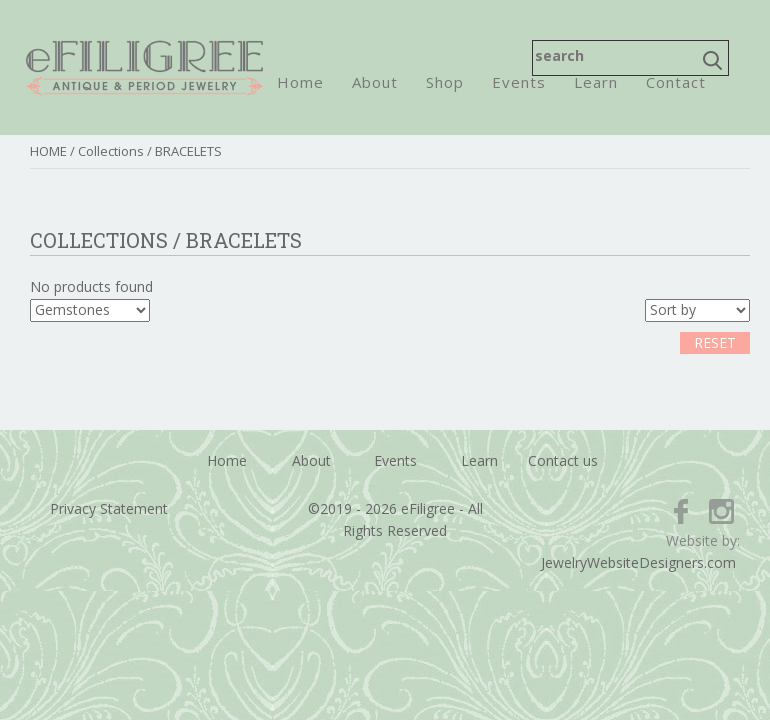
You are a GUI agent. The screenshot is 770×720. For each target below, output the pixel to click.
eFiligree (144, 67)
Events (519, 82)
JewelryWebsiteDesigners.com (638, 562)
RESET (715, 342)
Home (300, 82)
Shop (445, 82)
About (375, 82)
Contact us (563, 460)
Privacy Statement (109, 508)
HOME (48, 151)
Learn (596, 82)
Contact (676, 82)
